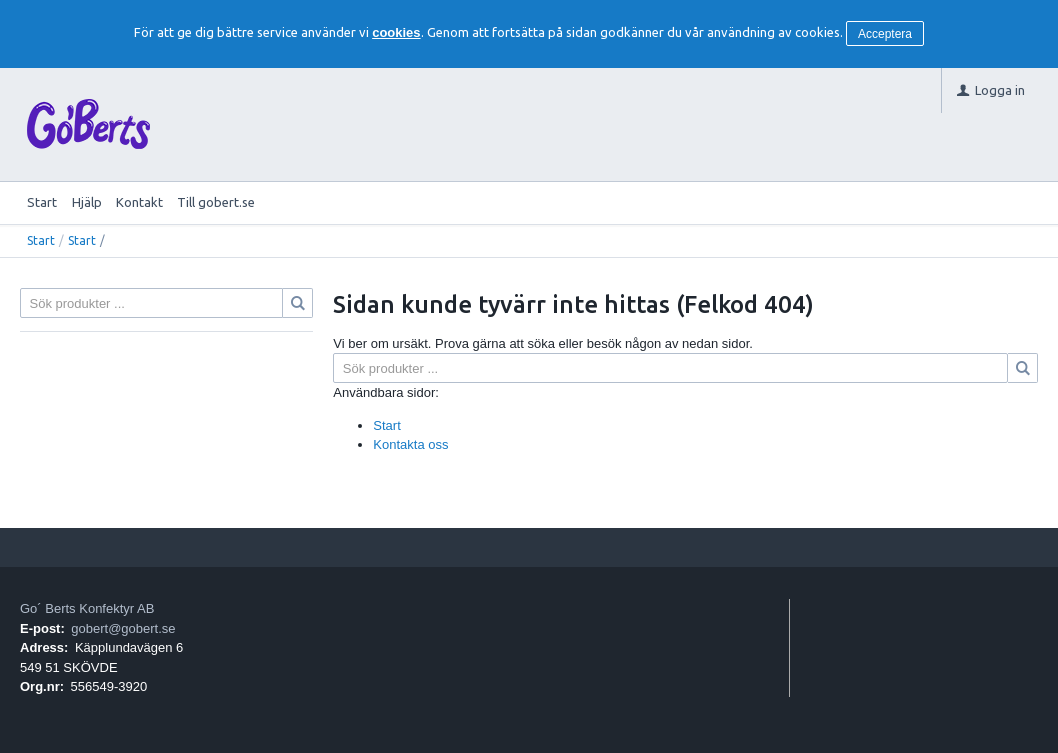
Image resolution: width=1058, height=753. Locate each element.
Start (42, 202)
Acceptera (885, 34)
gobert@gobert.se (123, 628)
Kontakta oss (410, 444)
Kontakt (139, 202)
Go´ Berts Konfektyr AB (87, 608)
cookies (396, 32)
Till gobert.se (216, 202)
